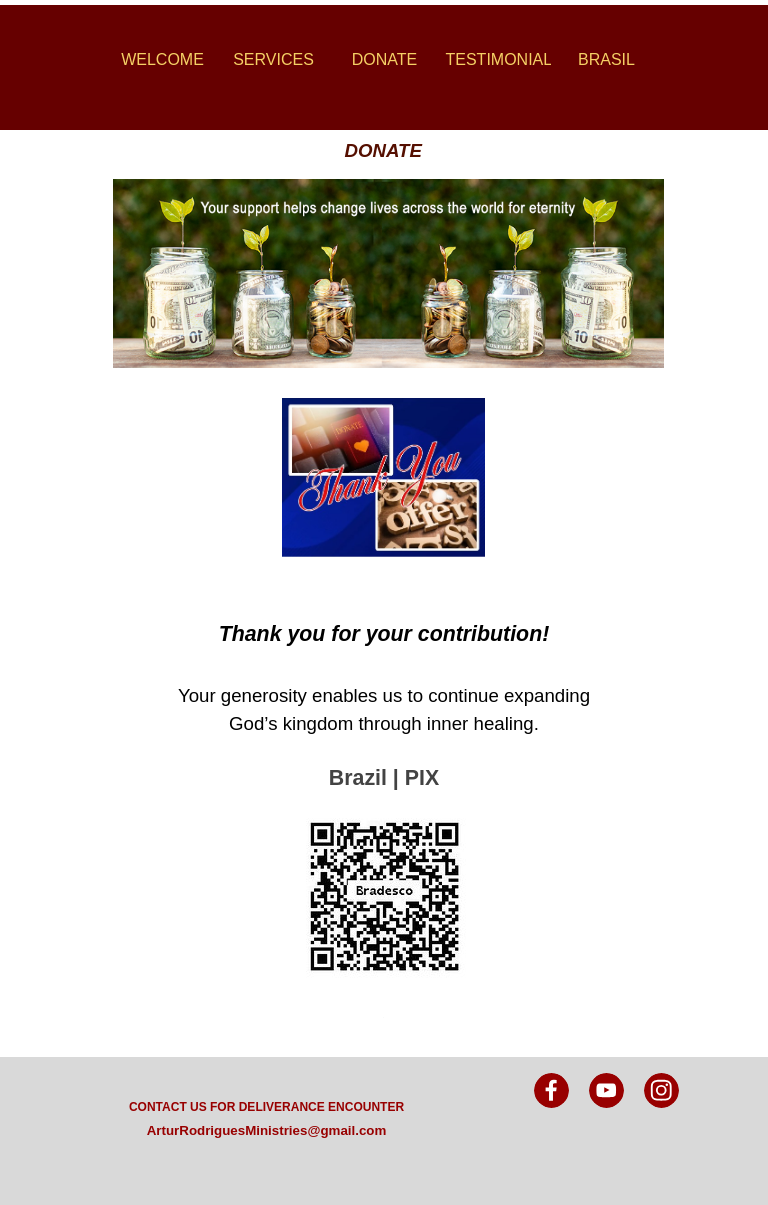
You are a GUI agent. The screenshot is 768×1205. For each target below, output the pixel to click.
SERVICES (273, 59)
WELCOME (162, 59)
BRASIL (606, 59)
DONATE (384, 59)
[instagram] (661, 1090)
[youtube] (606, 1090)
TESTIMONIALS (504, 59)
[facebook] (551, 1090)
